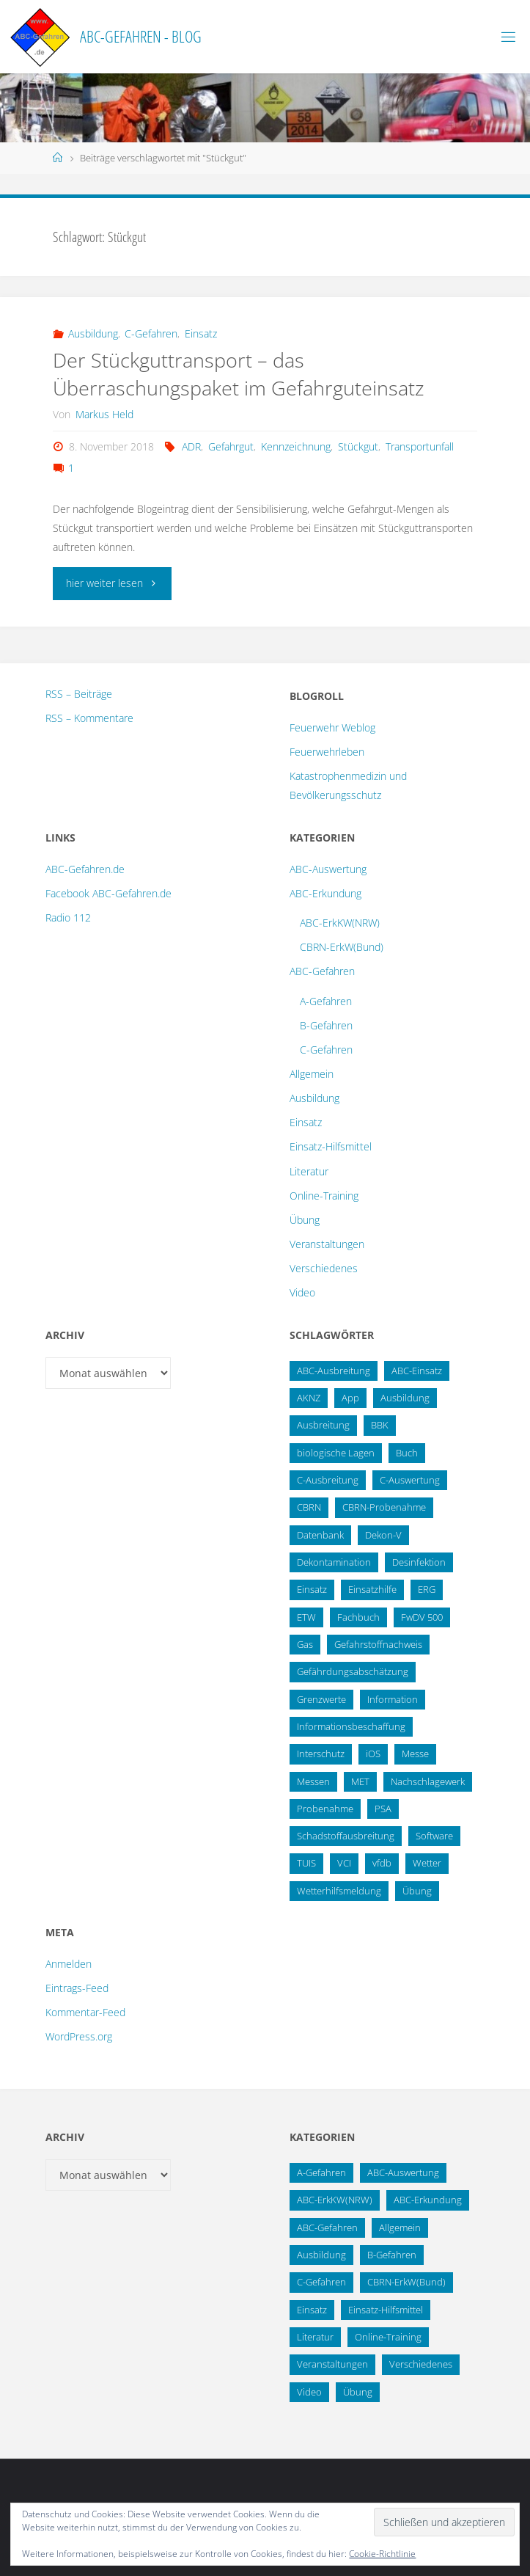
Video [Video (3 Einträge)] (309, 2391)
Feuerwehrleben (327, 752)
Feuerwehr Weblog (332, 727)
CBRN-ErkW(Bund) (341, 947)
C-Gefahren (151, 333)
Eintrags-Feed (76, 1988)
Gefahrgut (231, 446)
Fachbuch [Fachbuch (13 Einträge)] (358, 1617)
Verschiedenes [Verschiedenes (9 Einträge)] (420, 2364)
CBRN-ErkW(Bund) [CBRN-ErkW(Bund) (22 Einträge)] (406, 2281)
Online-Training (324, 1196)
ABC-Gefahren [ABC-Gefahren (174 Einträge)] (327, 2227)
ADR (191, 446)
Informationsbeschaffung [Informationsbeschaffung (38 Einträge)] (351, 1726)
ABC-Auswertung (328, 869)
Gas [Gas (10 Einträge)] (305, 1644)
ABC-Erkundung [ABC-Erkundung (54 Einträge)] (428, 2199)
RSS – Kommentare (89, 718)
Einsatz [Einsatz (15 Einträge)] (312, 1589)
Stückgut (358, 446)
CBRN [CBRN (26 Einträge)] (309, 1507)
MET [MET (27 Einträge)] (360, 1781)
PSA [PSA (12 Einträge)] (383, 1808)
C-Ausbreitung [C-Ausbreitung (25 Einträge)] (327, 1479)
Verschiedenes (324, 1268)
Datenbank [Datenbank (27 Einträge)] (320, 1534)
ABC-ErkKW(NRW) (340, 923)
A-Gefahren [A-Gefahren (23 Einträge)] (321, 2172)
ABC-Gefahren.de (85, 869)
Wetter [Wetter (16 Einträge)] (427, 1862)
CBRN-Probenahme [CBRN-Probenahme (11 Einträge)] (384, 1507)
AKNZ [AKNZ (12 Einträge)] (308, 1397)
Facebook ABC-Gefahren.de (108, 893)
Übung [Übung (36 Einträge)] (417, 1890)
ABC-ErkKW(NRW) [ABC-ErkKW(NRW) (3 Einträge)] (334, 2199)
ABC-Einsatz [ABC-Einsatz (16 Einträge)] (416, 1370)
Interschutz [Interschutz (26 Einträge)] (321, 1753)
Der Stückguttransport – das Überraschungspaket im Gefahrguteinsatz (238, 373)
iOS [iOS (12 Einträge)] (373, 1753)
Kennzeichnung (296, 446)
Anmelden (68, 1964)
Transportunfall (420, 446)
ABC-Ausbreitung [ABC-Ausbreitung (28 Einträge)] (333, 1370)
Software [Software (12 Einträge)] (434, 1835)
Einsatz (201, 333)
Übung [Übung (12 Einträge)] (357, 2391)
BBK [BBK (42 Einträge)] (380, 1424)
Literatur (309, 1171)
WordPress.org (78, 2036)
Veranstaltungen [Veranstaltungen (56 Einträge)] (332, 2364)
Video (302, 1292)
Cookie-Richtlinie (382, 2553)
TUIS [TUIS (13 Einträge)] (306, 1862)
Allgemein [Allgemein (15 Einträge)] (400, 2227)
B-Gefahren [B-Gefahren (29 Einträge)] (391, 2254)
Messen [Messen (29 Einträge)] (313, 1781)
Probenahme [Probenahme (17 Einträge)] (325, 1808)
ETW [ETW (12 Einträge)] (306, 1617)
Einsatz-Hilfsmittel (331, 1146)
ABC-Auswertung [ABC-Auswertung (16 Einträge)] (403, 2172)
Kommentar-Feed (85, 2012)
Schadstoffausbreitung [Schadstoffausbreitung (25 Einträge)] (345, 1835)
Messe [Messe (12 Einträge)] (415, 1753)
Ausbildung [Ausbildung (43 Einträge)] (321, 2254)
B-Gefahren (326, 1025)
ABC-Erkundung (325, 893)
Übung (305, 1220)
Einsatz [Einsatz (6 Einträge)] (312, 2309)
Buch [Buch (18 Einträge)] (407, 1452)
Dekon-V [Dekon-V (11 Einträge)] (383, 1534)
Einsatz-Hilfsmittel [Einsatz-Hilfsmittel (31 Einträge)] (385, 2309)
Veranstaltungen (327, 1244)
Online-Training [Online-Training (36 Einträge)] (388, 2336)
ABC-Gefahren (322, 971)
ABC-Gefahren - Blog (141, 36)
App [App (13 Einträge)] (350, 1397)
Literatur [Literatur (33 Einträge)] (315, 2336)
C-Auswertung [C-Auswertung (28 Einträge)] (410, 1479)
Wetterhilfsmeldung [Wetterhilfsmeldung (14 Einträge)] (339, 1890)
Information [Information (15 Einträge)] (392, 1699)
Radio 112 (68, 917)
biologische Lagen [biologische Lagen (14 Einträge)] (336, 1452)
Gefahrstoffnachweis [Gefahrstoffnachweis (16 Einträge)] (378, 1644)
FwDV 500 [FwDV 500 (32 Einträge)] (422, 1617)
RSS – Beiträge (78, 694)
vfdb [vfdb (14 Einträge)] (381, 1862)
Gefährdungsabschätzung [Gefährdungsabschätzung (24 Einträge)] (352, 1671)
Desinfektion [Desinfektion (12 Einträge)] (419, 1562)
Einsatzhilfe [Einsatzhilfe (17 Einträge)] (372, 1589)
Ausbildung (93, 333)
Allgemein (312, 1074)
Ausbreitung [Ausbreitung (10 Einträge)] (323, 1424)
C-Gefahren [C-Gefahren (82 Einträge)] (321, 2281)
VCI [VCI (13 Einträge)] (344, 1862)
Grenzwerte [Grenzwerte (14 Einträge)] (321, 1699)
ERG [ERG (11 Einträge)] (426, 1589)
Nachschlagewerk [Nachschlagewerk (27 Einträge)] (428, 1781)
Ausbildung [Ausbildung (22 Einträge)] (405, 1397)
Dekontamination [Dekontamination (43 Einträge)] (334, 1562)
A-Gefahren (326, 1001)
